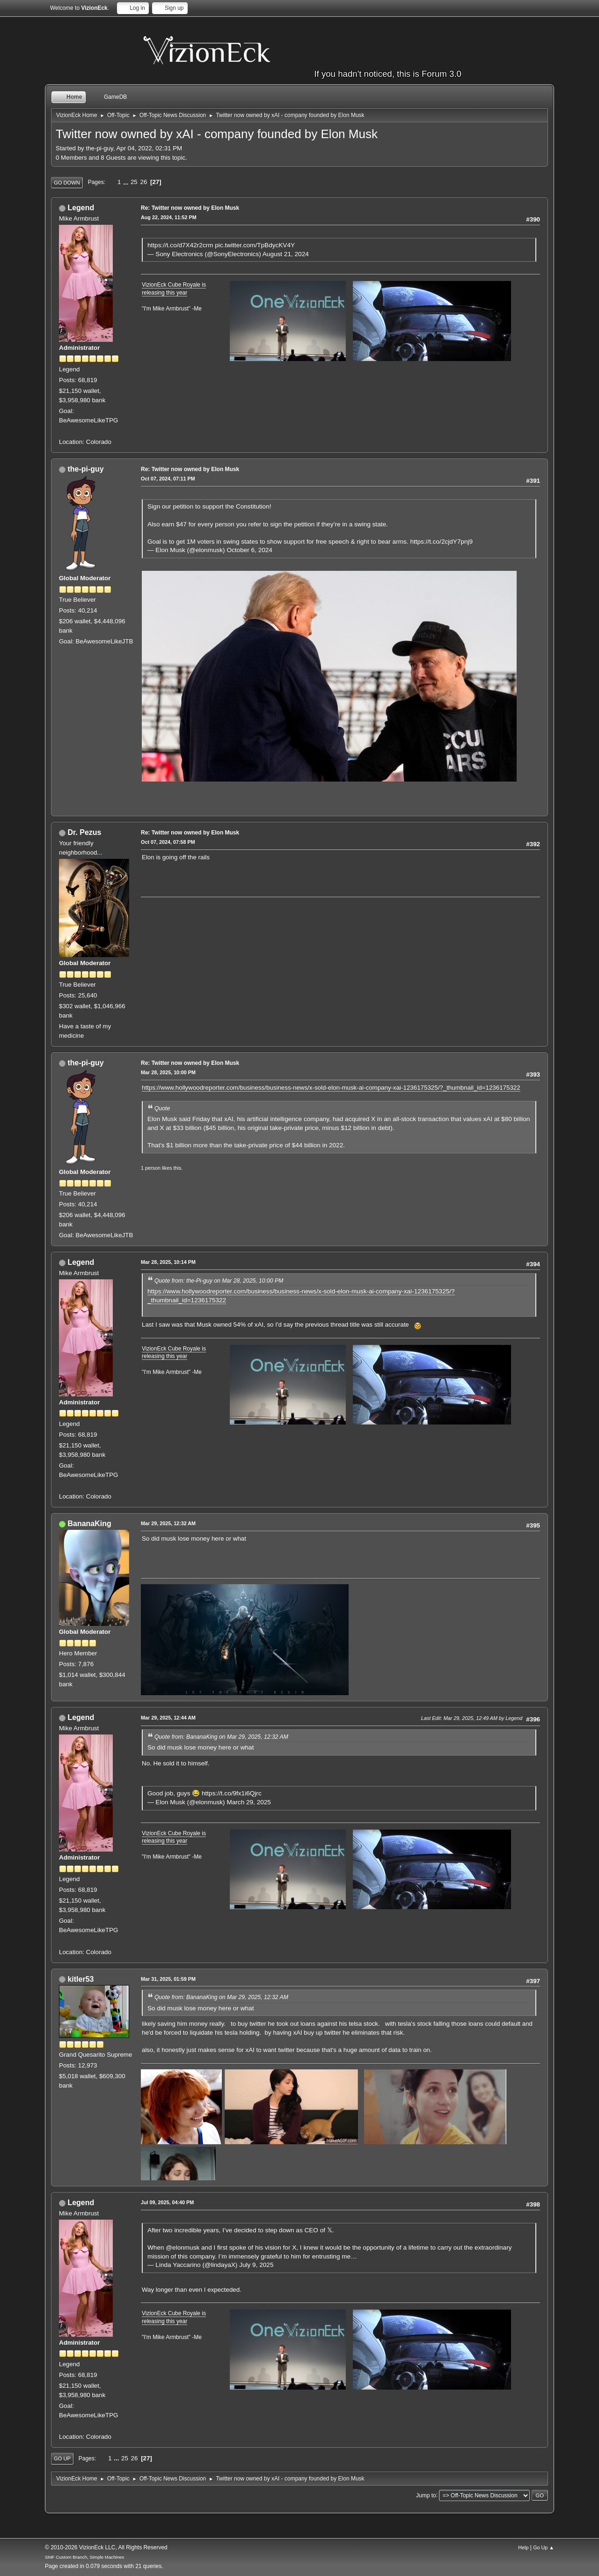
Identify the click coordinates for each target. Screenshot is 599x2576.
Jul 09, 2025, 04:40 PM (167, 2202)
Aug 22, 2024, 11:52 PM (169, 217)
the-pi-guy (85, 469)
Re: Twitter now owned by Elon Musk (190, 208)
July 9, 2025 (256, 2264)
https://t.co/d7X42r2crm (180, 245)
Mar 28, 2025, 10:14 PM (168, 1262)
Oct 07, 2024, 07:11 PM (168, 478)
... (126, 181)
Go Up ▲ (543, 2547)
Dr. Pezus (84, 832)
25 (134, 181)
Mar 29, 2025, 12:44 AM (168, 1717)
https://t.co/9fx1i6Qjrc (232, 1793)
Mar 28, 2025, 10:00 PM (168, 1072)
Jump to (426, 2495)
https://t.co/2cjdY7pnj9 (441, 541)
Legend (80, 208)
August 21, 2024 (286, 254)
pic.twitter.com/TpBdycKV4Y (255, 245)
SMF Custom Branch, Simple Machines (84, 2557)
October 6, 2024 (249, 550)
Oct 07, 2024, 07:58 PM (168, 842)
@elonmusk (182, 2247)
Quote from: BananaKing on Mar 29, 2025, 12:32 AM (221, 1737)
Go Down (67, 182)
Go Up (62, 2458)
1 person (151, 1168)
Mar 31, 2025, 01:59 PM (168, 1979)
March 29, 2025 (248, 1802)
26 (143, 181)
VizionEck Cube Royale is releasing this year (174, 288)
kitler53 (80, 1979)
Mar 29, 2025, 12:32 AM (168, 1523)
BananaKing (89, 1524)
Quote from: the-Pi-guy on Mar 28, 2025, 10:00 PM (218, 1280)
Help (523, 2547)
